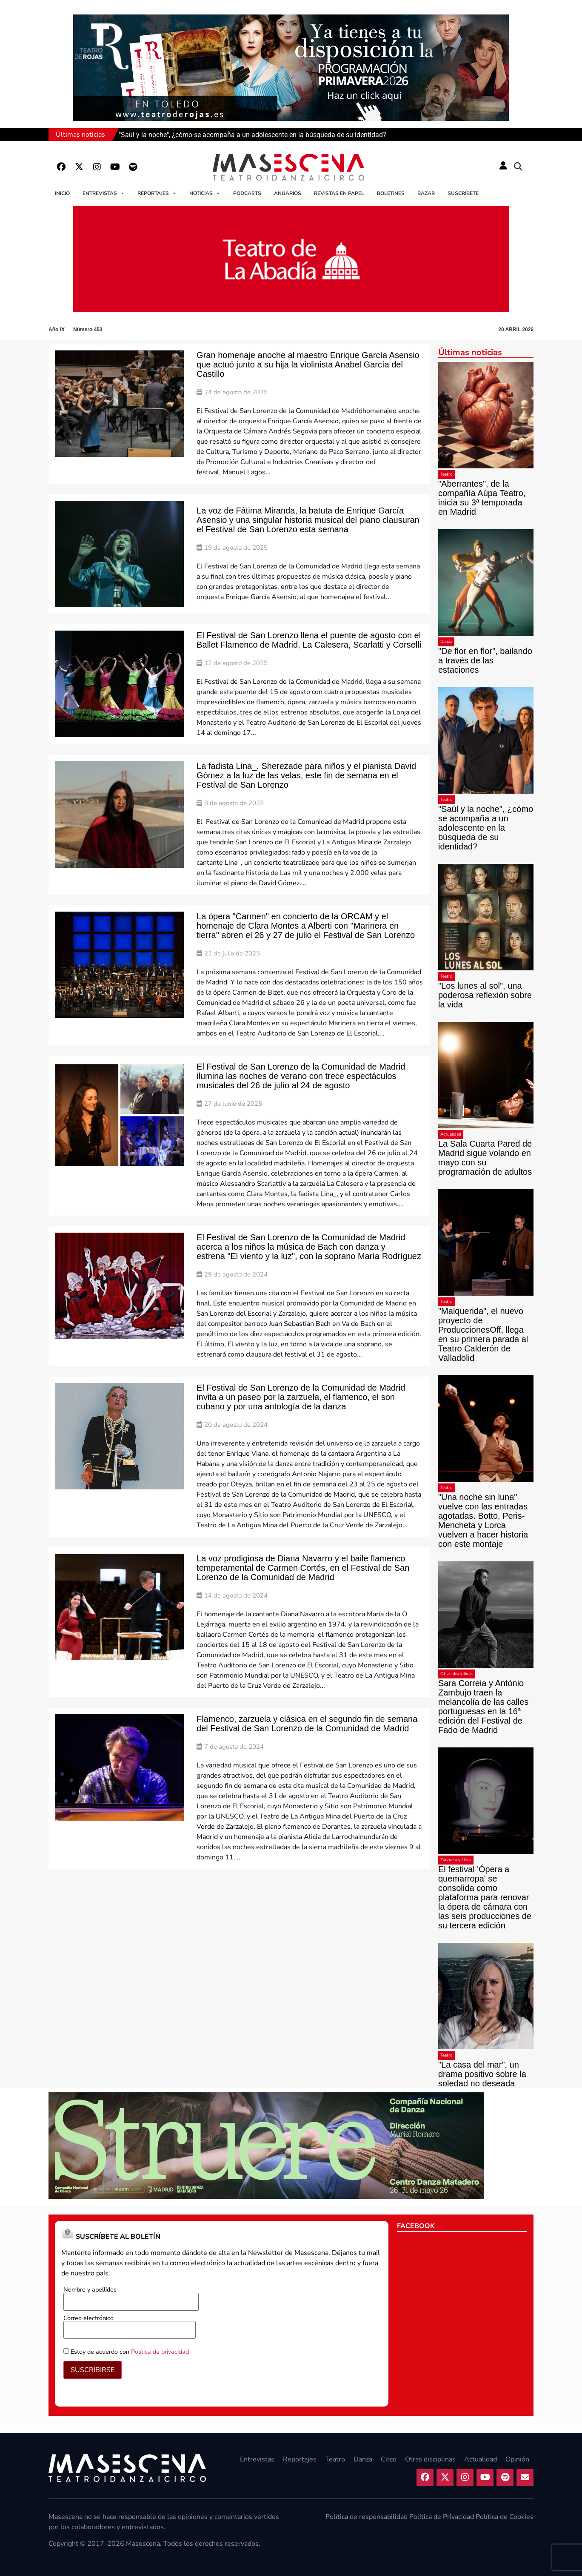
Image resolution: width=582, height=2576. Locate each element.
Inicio (62, 193)
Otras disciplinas (456, 1674)
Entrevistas (104, 193)
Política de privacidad (160, 2351)
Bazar (426, 193)
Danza (446, 642)
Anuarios (287, 193)
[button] (518, 167)
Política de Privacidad (441, 2516)
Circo (389, 2459)
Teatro (446, 474)
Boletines (391, 193)
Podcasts (247, 193)
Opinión (517, 2459)
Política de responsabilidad (366, 2516)
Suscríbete (463, 193)
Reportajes (157, 193)
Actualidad (450, 1134)
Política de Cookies (505, 2516)
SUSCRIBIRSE (92, 2370)
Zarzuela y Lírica (455, 1860)
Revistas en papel (339, 193)
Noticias (204, 193)
